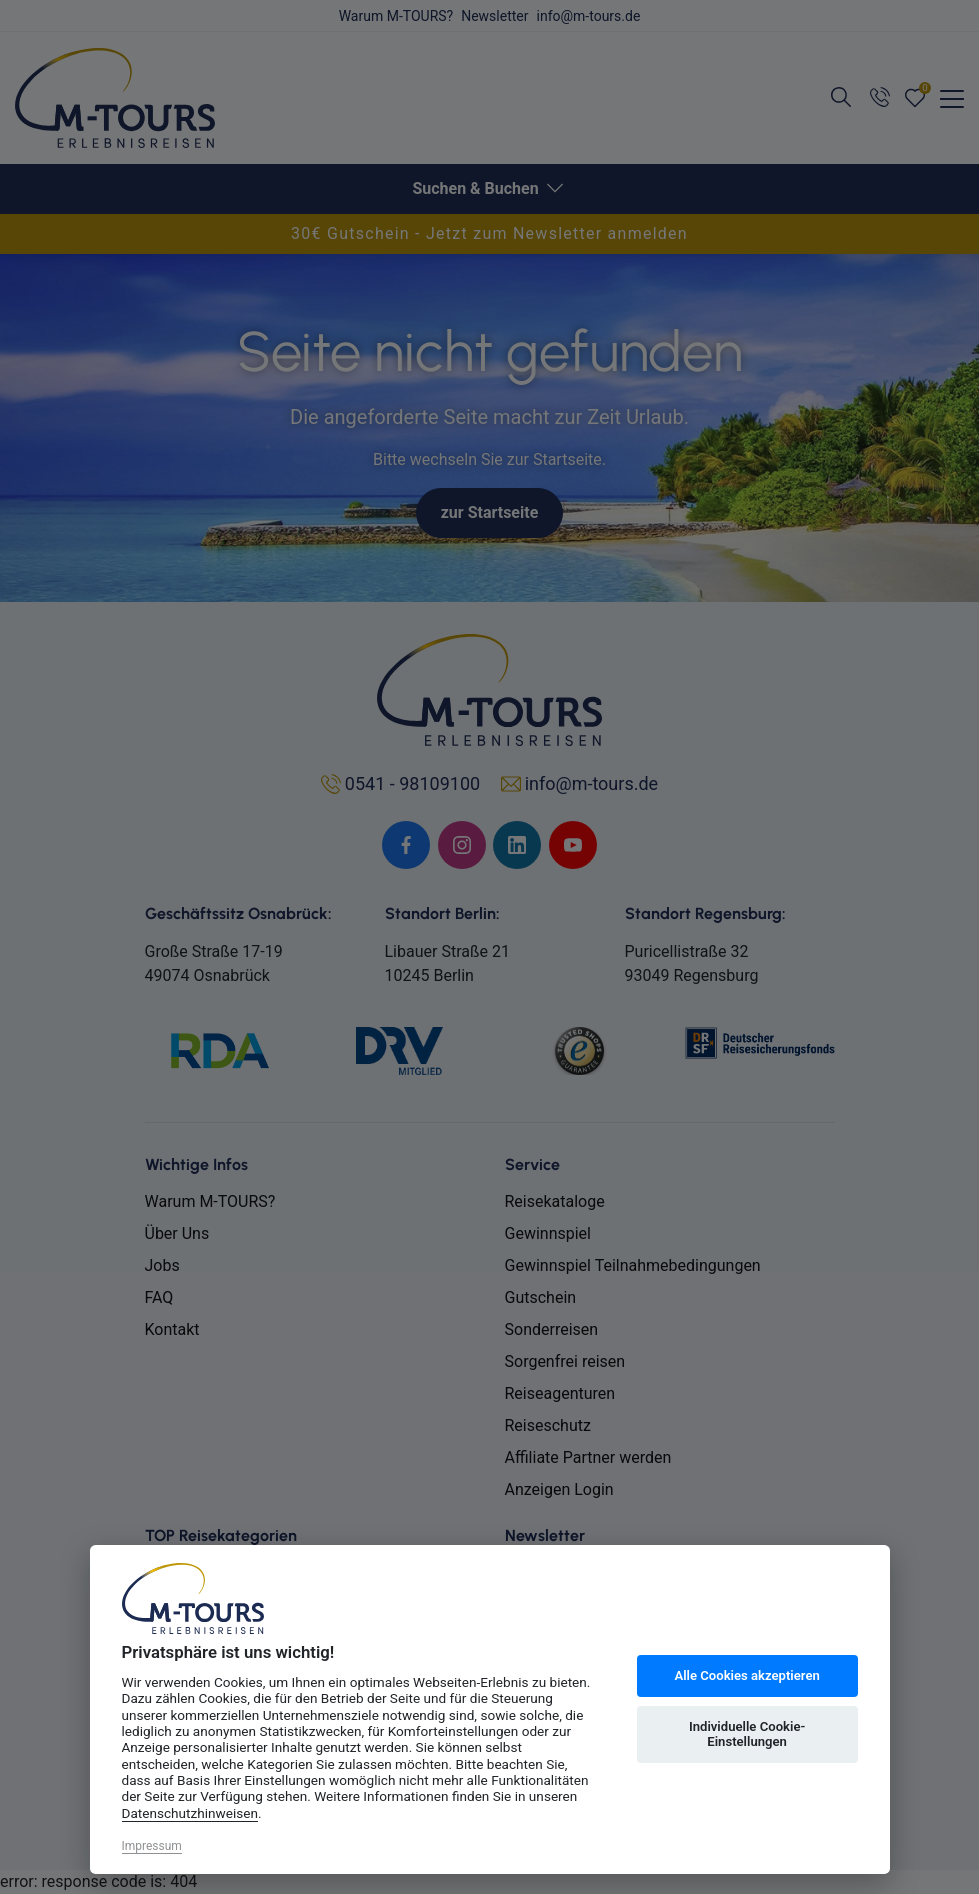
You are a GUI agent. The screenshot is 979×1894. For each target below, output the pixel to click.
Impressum (152, 1846)
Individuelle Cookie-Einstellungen (747, 1734)
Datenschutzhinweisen (190, 1813)
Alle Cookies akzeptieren (746, 1675)
